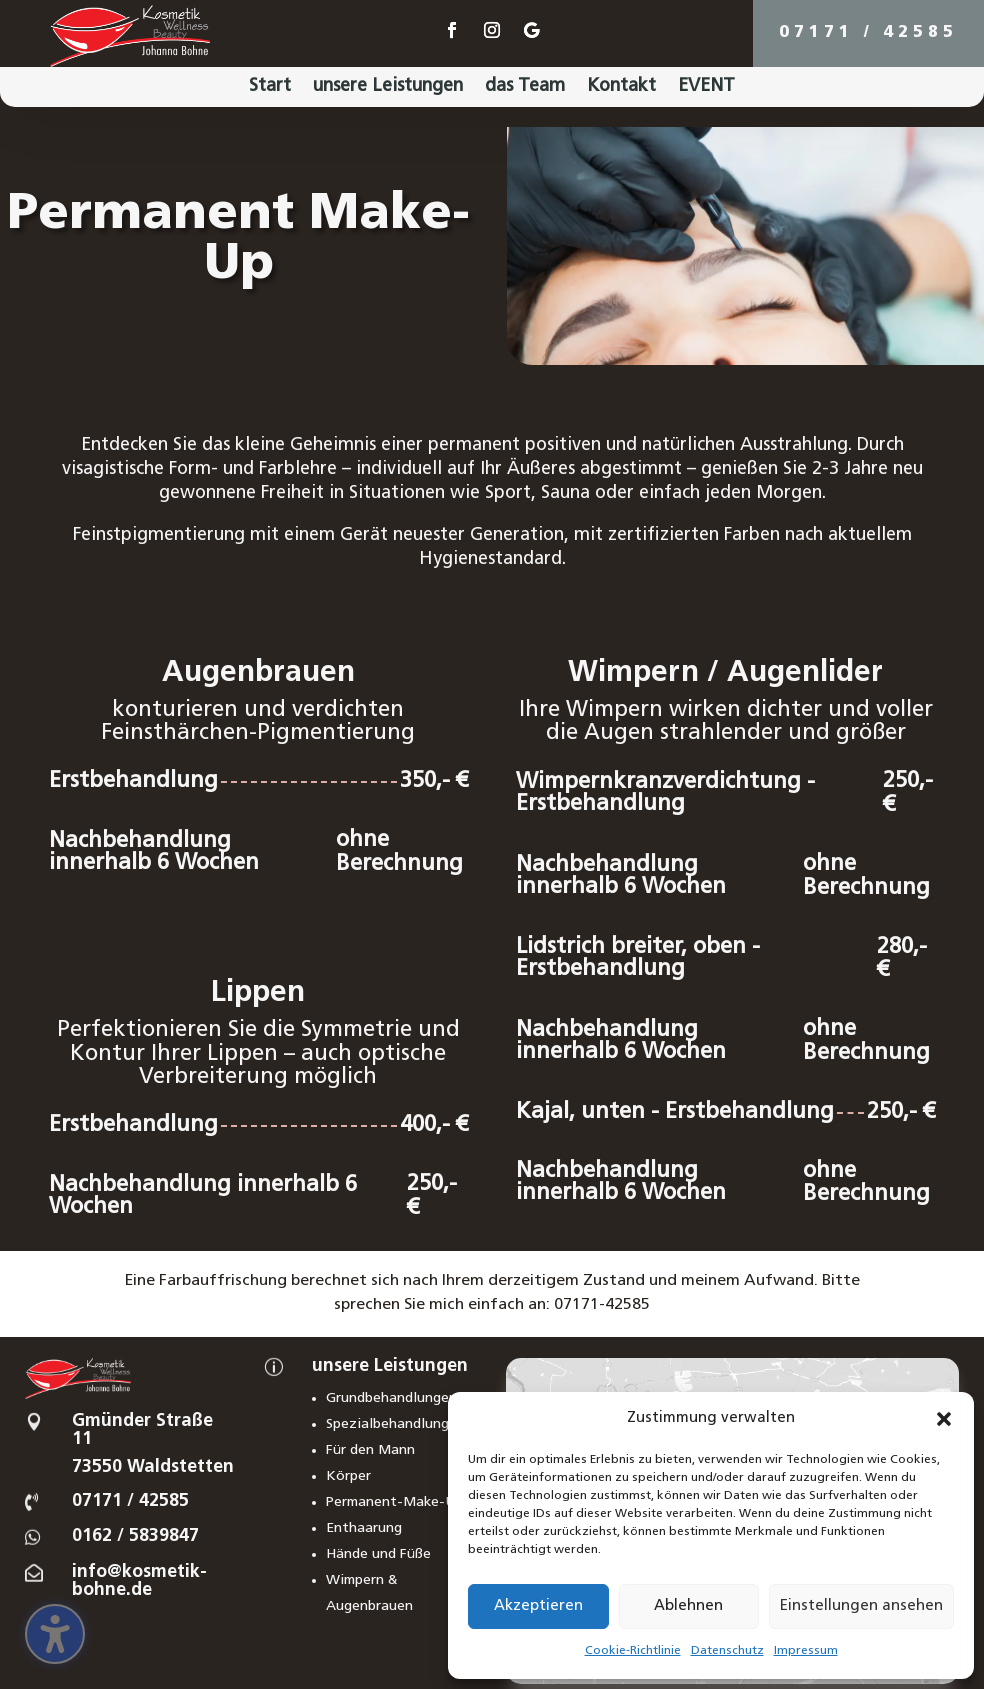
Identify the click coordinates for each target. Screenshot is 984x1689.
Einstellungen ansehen (861, 1606)
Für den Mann (370, 1450)
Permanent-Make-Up (394, 1502)
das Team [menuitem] (525, 88)
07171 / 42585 (868, 33)
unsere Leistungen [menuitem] (388, 88)
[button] (944, 1419)
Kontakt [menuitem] (621, 88)
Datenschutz (727, 1651)
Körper (348, 1476)
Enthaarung (364, 1528)
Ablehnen (688, 1606)
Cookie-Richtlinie (633, 1651)
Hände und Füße (378, 1554)
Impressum (806, 1651)
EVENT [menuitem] (706, 88)
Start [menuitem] (270, 88)
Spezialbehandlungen (395, 1424)
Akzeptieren (538, 1606)
